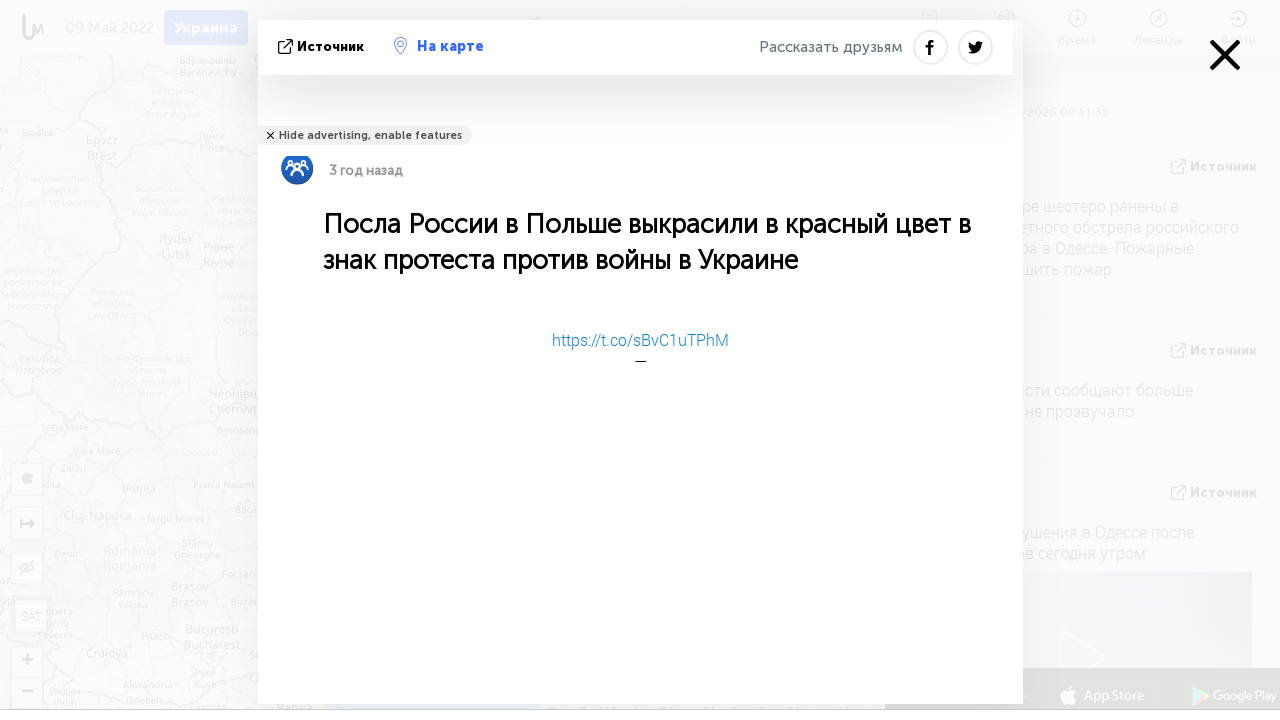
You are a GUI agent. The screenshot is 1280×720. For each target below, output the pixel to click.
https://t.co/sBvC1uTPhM (640, 339)
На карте (439, 46)
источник (323, 46)
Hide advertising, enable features (370, 135)
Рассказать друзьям (831, 47)
